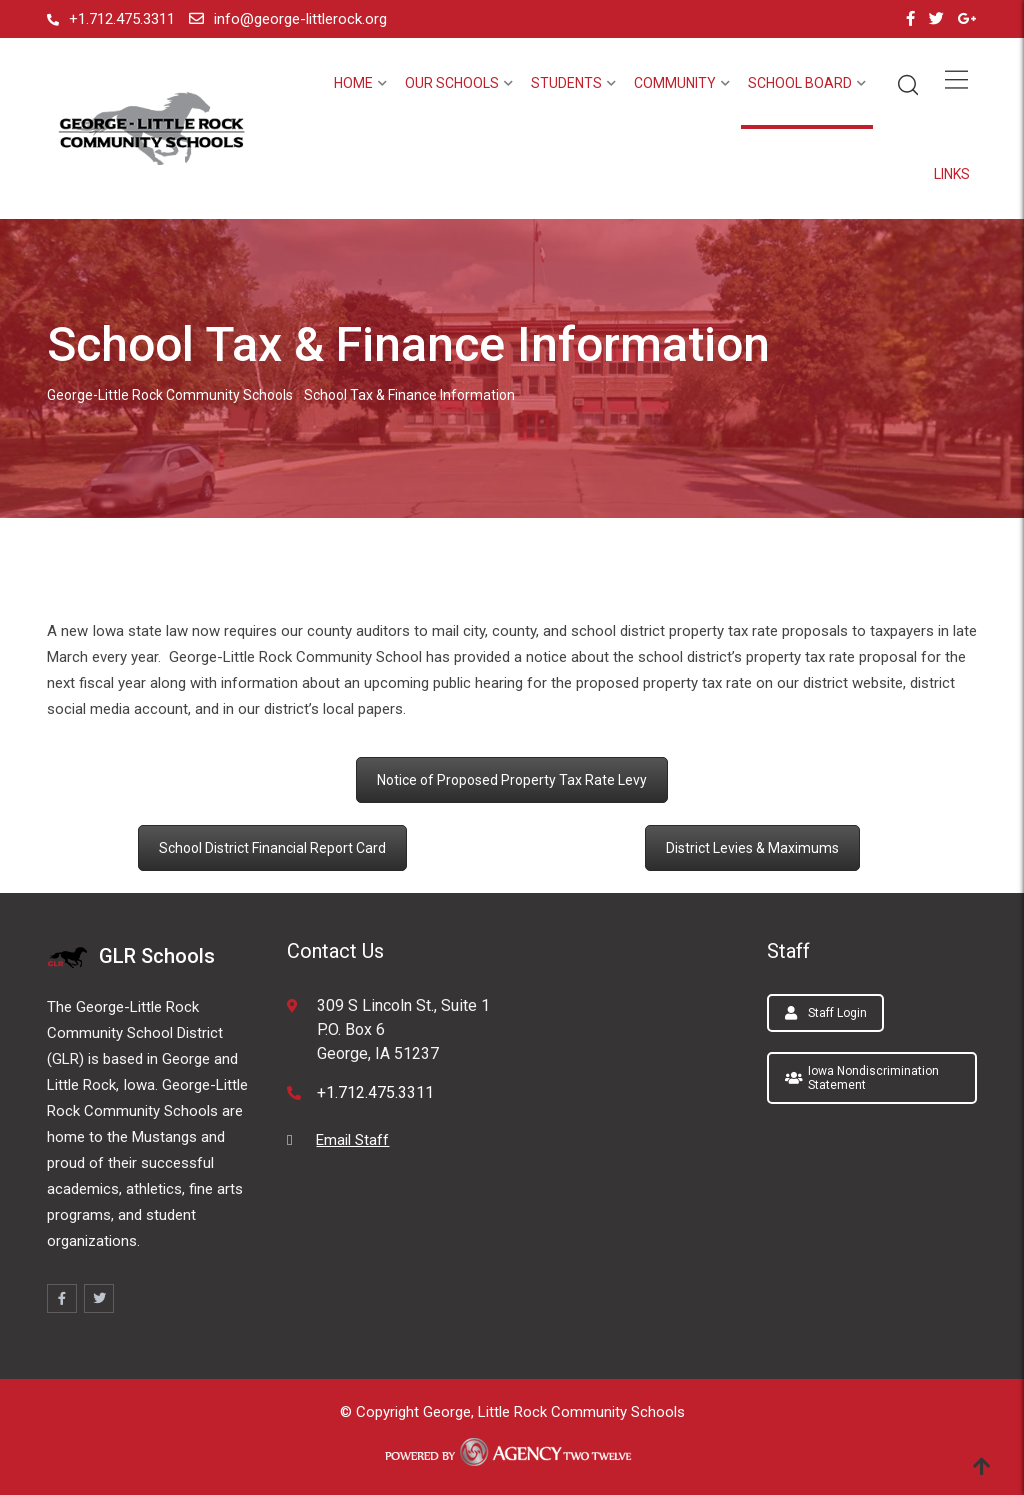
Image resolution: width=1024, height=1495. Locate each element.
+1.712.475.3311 (122, 19)
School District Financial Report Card (272, 848)
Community (675, 83)
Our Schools (452, 83)
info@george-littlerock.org (300, 19)
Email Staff (352, 1140)
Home (353, 83)
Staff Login (826, 1013)
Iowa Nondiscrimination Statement (862, 1078)
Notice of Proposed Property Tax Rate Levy (512, 780)
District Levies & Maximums (752, 848)
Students (566, 83)
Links (952, 174)
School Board (800, 83)
